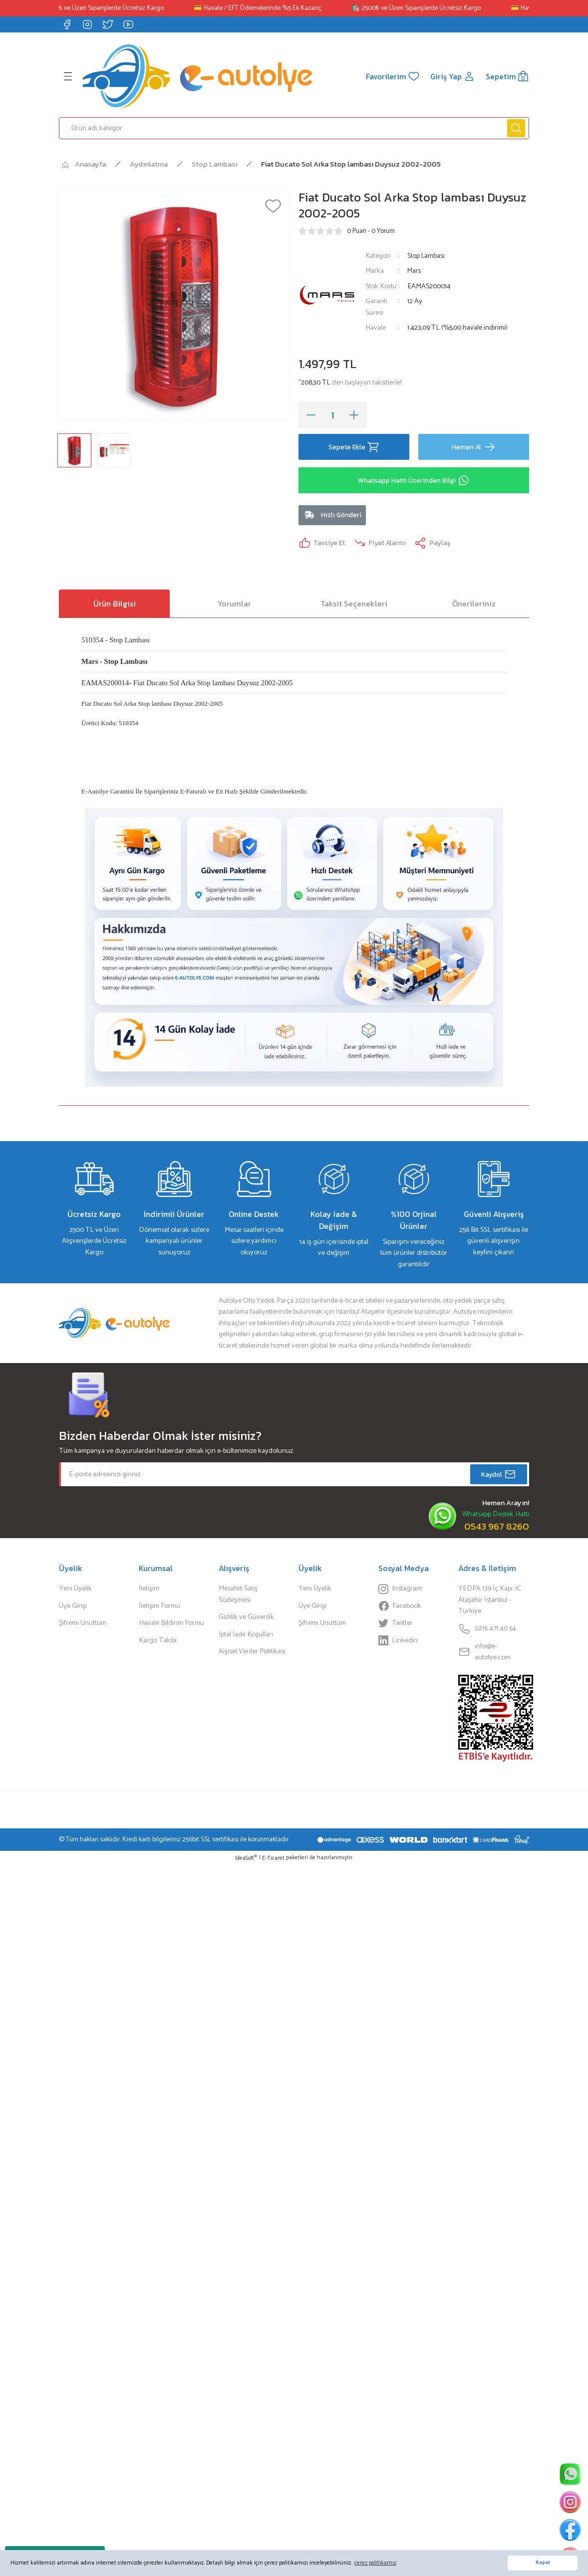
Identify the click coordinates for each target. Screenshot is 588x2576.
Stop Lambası (426, 256)
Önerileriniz (474, 606)
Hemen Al (474, 447)
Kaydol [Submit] (499, 1478)
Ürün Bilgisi (114, 606)
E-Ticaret (273, 1861)
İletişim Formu (159, 1609)
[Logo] (197, 76)
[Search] (294, 128)
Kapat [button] (543, 2563)
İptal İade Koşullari (246, 1637)
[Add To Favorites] (273, 206)
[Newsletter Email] (294, 1478)
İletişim (149, 1591)
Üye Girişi (73, 1609)
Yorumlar (234, 606)
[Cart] (507, 76)
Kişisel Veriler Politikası (252, 1654)
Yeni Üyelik (75, 1591)
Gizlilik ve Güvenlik (246, 1620)
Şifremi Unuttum (82, 1626)
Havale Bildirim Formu (171, 1626)
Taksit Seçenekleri (353, 606)
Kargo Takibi (158, 1643)
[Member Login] (452, 76)
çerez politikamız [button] (375, 2563)
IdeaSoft (246, 1861)
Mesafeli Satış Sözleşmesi (238, 1597)
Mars (414, 270)
